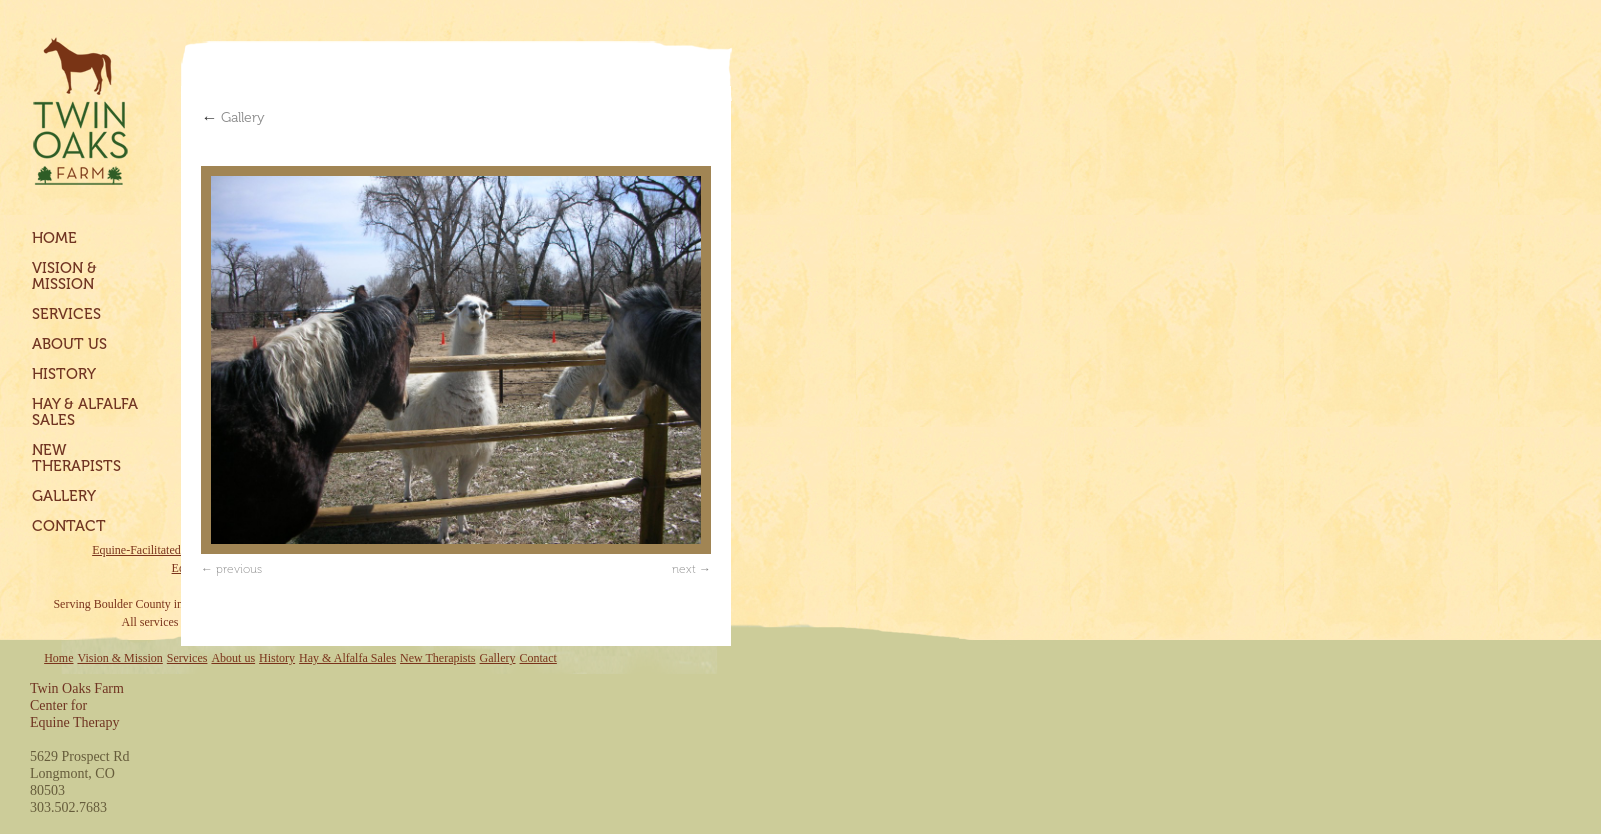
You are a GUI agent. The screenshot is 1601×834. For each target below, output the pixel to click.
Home (54, 238)
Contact (69, 526)
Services (66, 314)
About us (69, 344)
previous (239, 569)
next (684, 569)
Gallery (64, 496)
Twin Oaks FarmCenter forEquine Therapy (77, 705)
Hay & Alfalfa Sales (85, 412)
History (64, 374)
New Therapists (76, 458)
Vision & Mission (64, 276)
